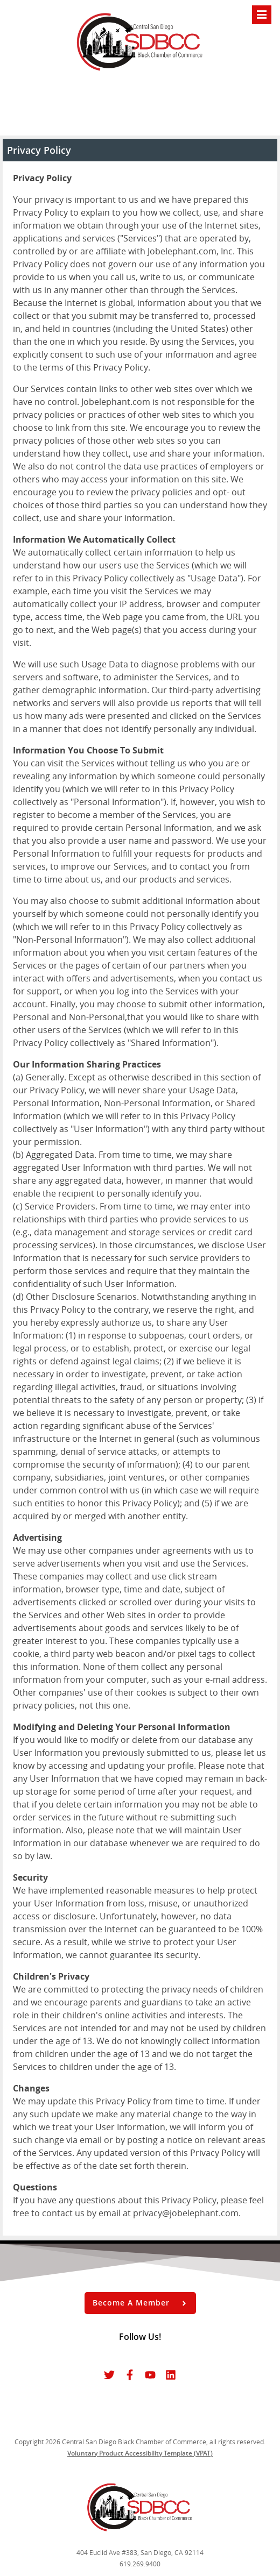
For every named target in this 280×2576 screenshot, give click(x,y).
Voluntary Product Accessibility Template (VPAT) (140, 2453)
